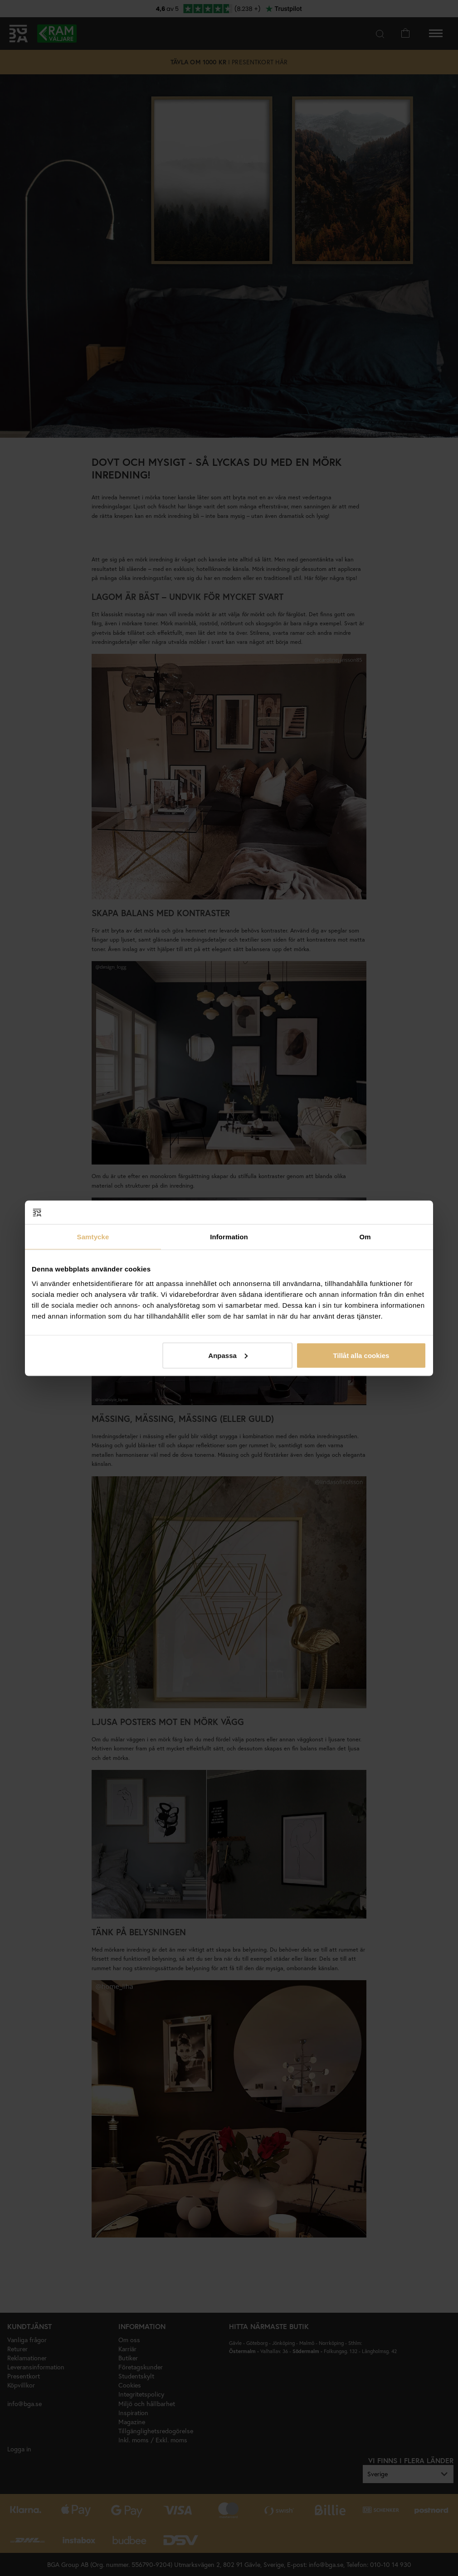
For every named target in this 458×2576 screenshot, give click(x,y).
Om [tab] (364, 1237)
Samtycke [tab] (93, 1237)
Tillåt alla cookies (361, 1355)
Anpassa (228, 1355)
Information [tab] (229, 1237)
